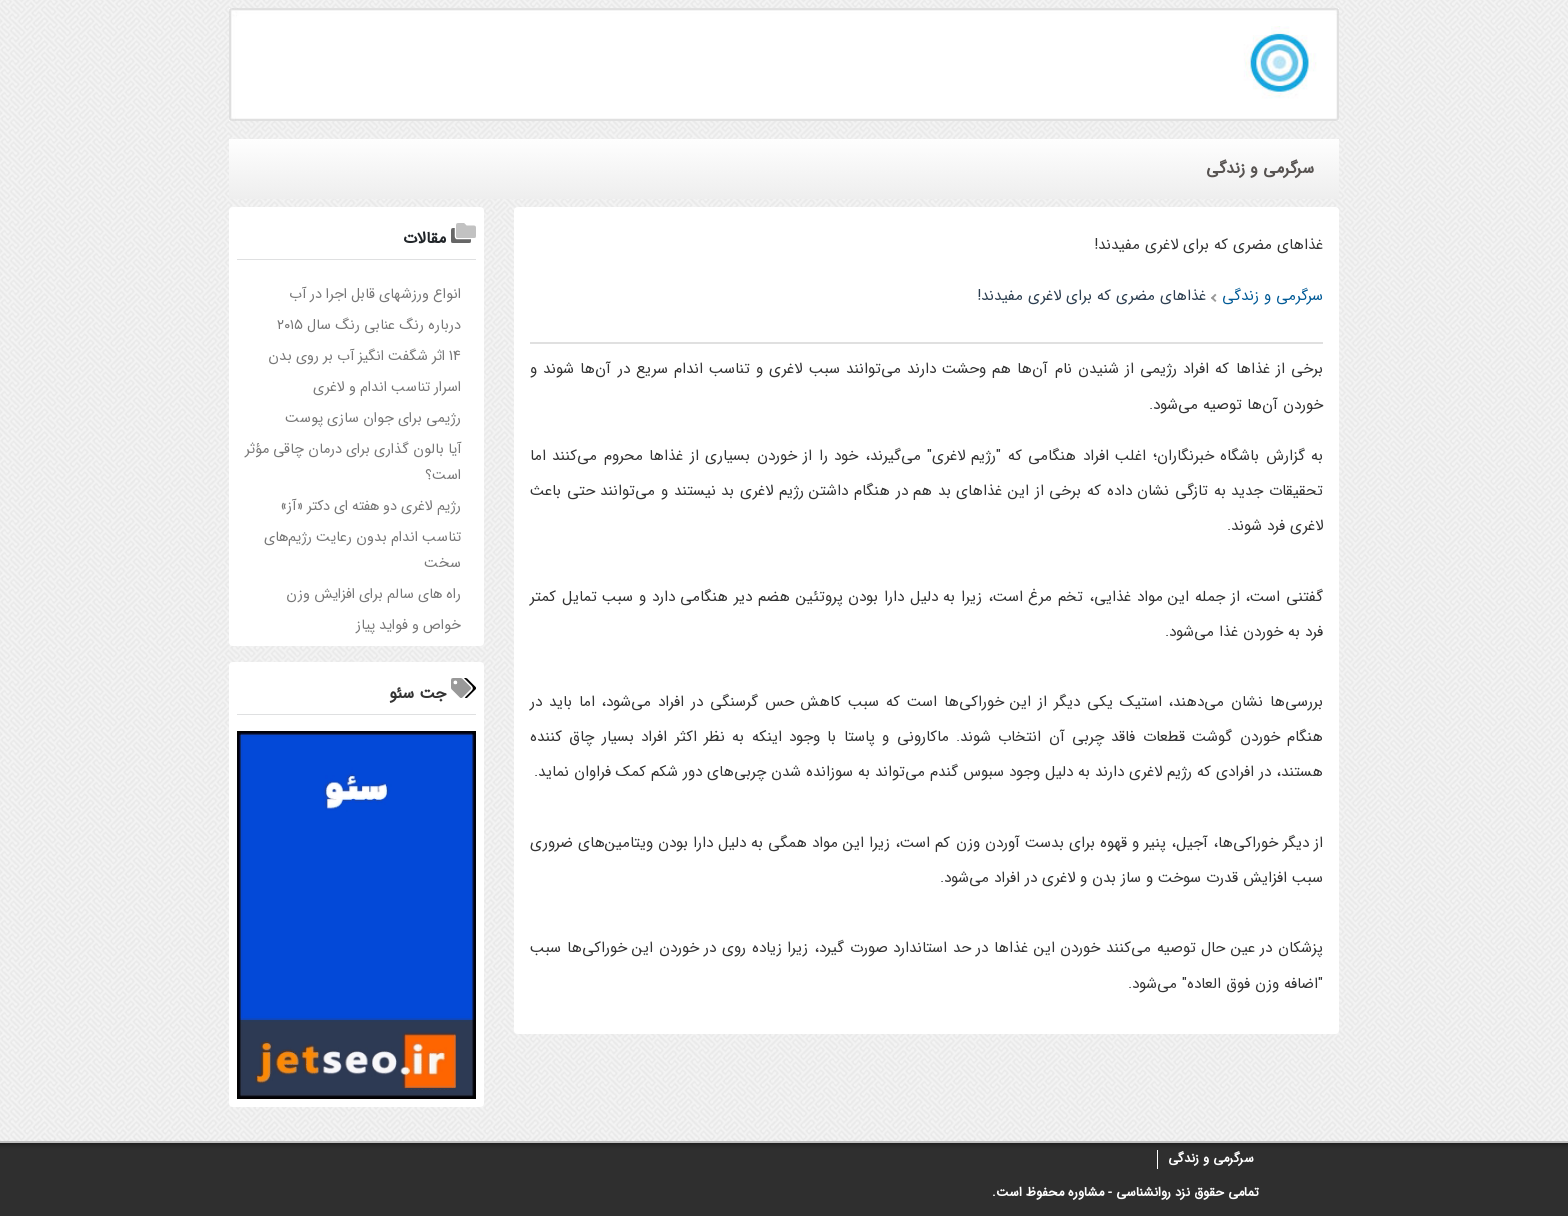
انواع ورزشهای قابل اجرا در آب (375, 294)
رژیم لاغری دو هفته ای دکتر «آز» (370, 506)
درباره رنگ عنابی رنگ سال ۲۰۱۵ (369, 325)
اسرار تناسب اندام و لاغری (387, 387)
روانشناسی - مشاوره (1119, 1193)
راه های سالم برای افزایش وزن (373, 594)
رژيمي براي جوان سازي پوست (373, 418)
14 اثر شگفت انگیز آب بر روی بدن (364, 356)
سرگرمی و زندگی (1211, 1159)
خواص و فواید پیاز (408, 625)
